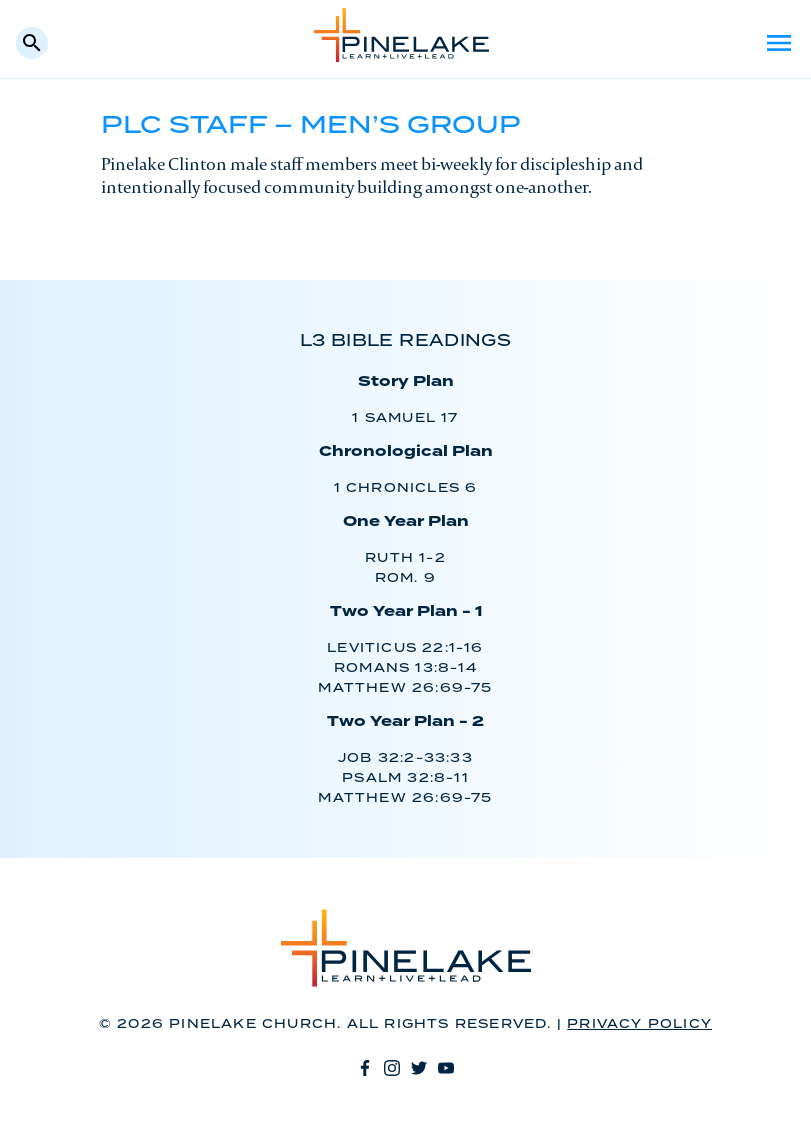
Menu (779, 43)
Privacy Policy (639, 1024)
